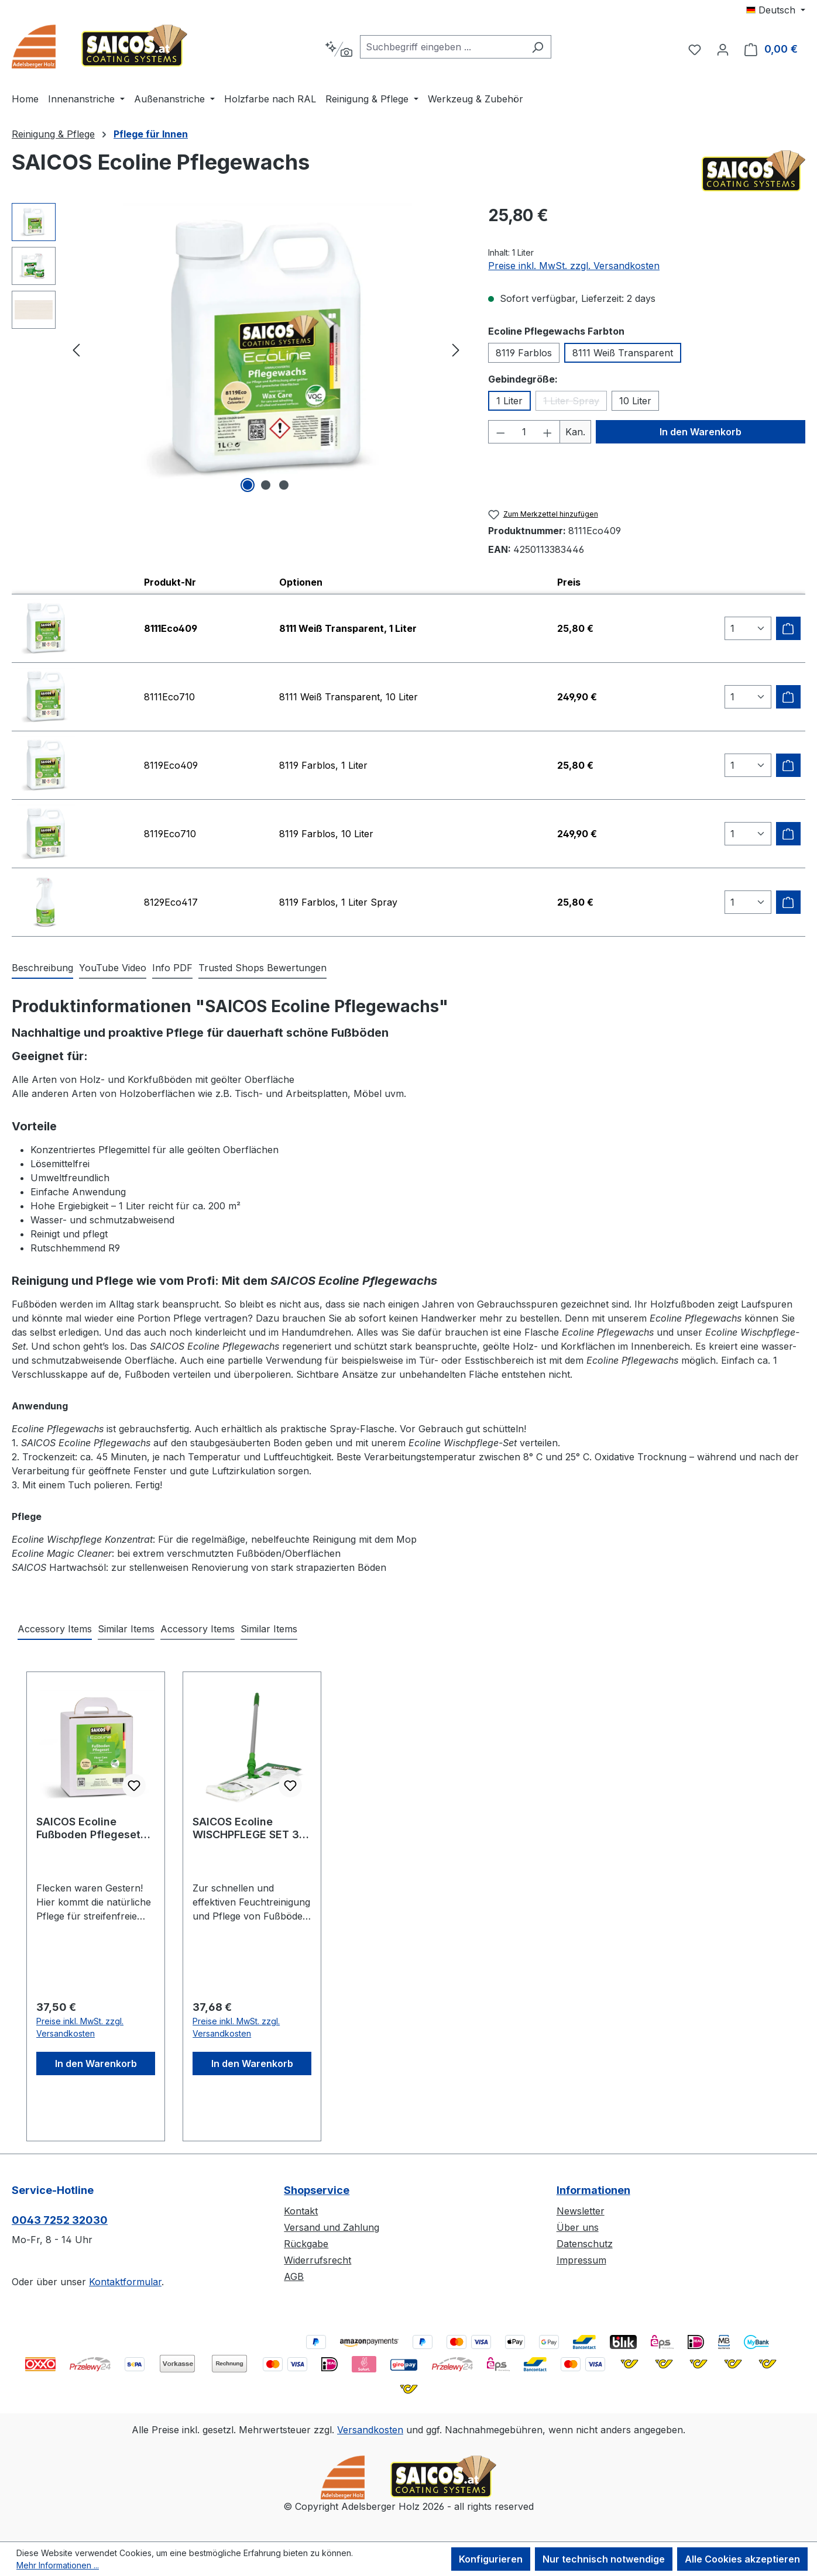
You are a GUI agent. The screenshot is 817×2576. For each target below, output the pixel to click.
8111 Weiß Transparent (622, 353)
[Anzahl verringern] (500, 431)
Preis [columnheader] (569, 582)
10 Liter (635, 401)
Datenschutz (585, 2244)
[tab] (42, 968)
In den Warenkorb (701, 432)
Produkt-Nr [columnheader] (170, 582)
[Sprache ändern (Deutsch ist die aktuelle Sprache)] (775, 10)
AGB (294, 2276)
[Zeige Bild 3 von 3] (284, 485)
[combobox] (442, 47)
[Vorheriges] (76, 350)
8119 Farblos (524, 353)
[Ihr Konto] (723, 49)
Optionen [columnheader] (300, 582)
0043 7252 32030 (60, 2220)
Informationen (593, 2190)
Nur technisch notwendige (604, 2559)
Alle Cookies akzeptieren (742, 2559)
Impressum (581, 2260)
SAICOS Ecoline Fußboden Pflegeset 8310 (88, 1828)
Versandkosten (370, 2430)
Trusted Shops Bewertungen (262, 968)
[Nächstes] (456, 350)
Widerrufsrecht (317, 2260)
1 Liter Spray (575, 403)
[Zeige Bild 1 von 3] (247, 485)
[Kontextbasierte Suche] (338, 49)
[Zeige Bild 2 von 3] (265, 485)
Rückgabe (306, 2244)
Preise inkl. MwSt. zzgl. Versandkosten (574, 265)
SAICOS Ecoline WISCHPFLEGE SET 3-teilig (248, 1828)
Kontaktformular (125, 2282)
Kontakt (301, 2211)
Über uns (578, 2227)
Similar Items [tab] (126, 1629)
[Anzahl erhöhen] (547, 431)
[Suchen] (537, 47)
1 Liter (509, 401)
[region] (238, 349)
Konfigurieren (491, 2559)
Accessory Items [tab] (55, 1629)
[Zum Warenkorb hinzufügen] (788, 628)
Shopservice (316, 2190)
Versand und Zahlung (331, 2227)
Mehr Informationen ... (57, 2565)
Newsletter (581, 2211)
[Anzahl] (524, 431)
